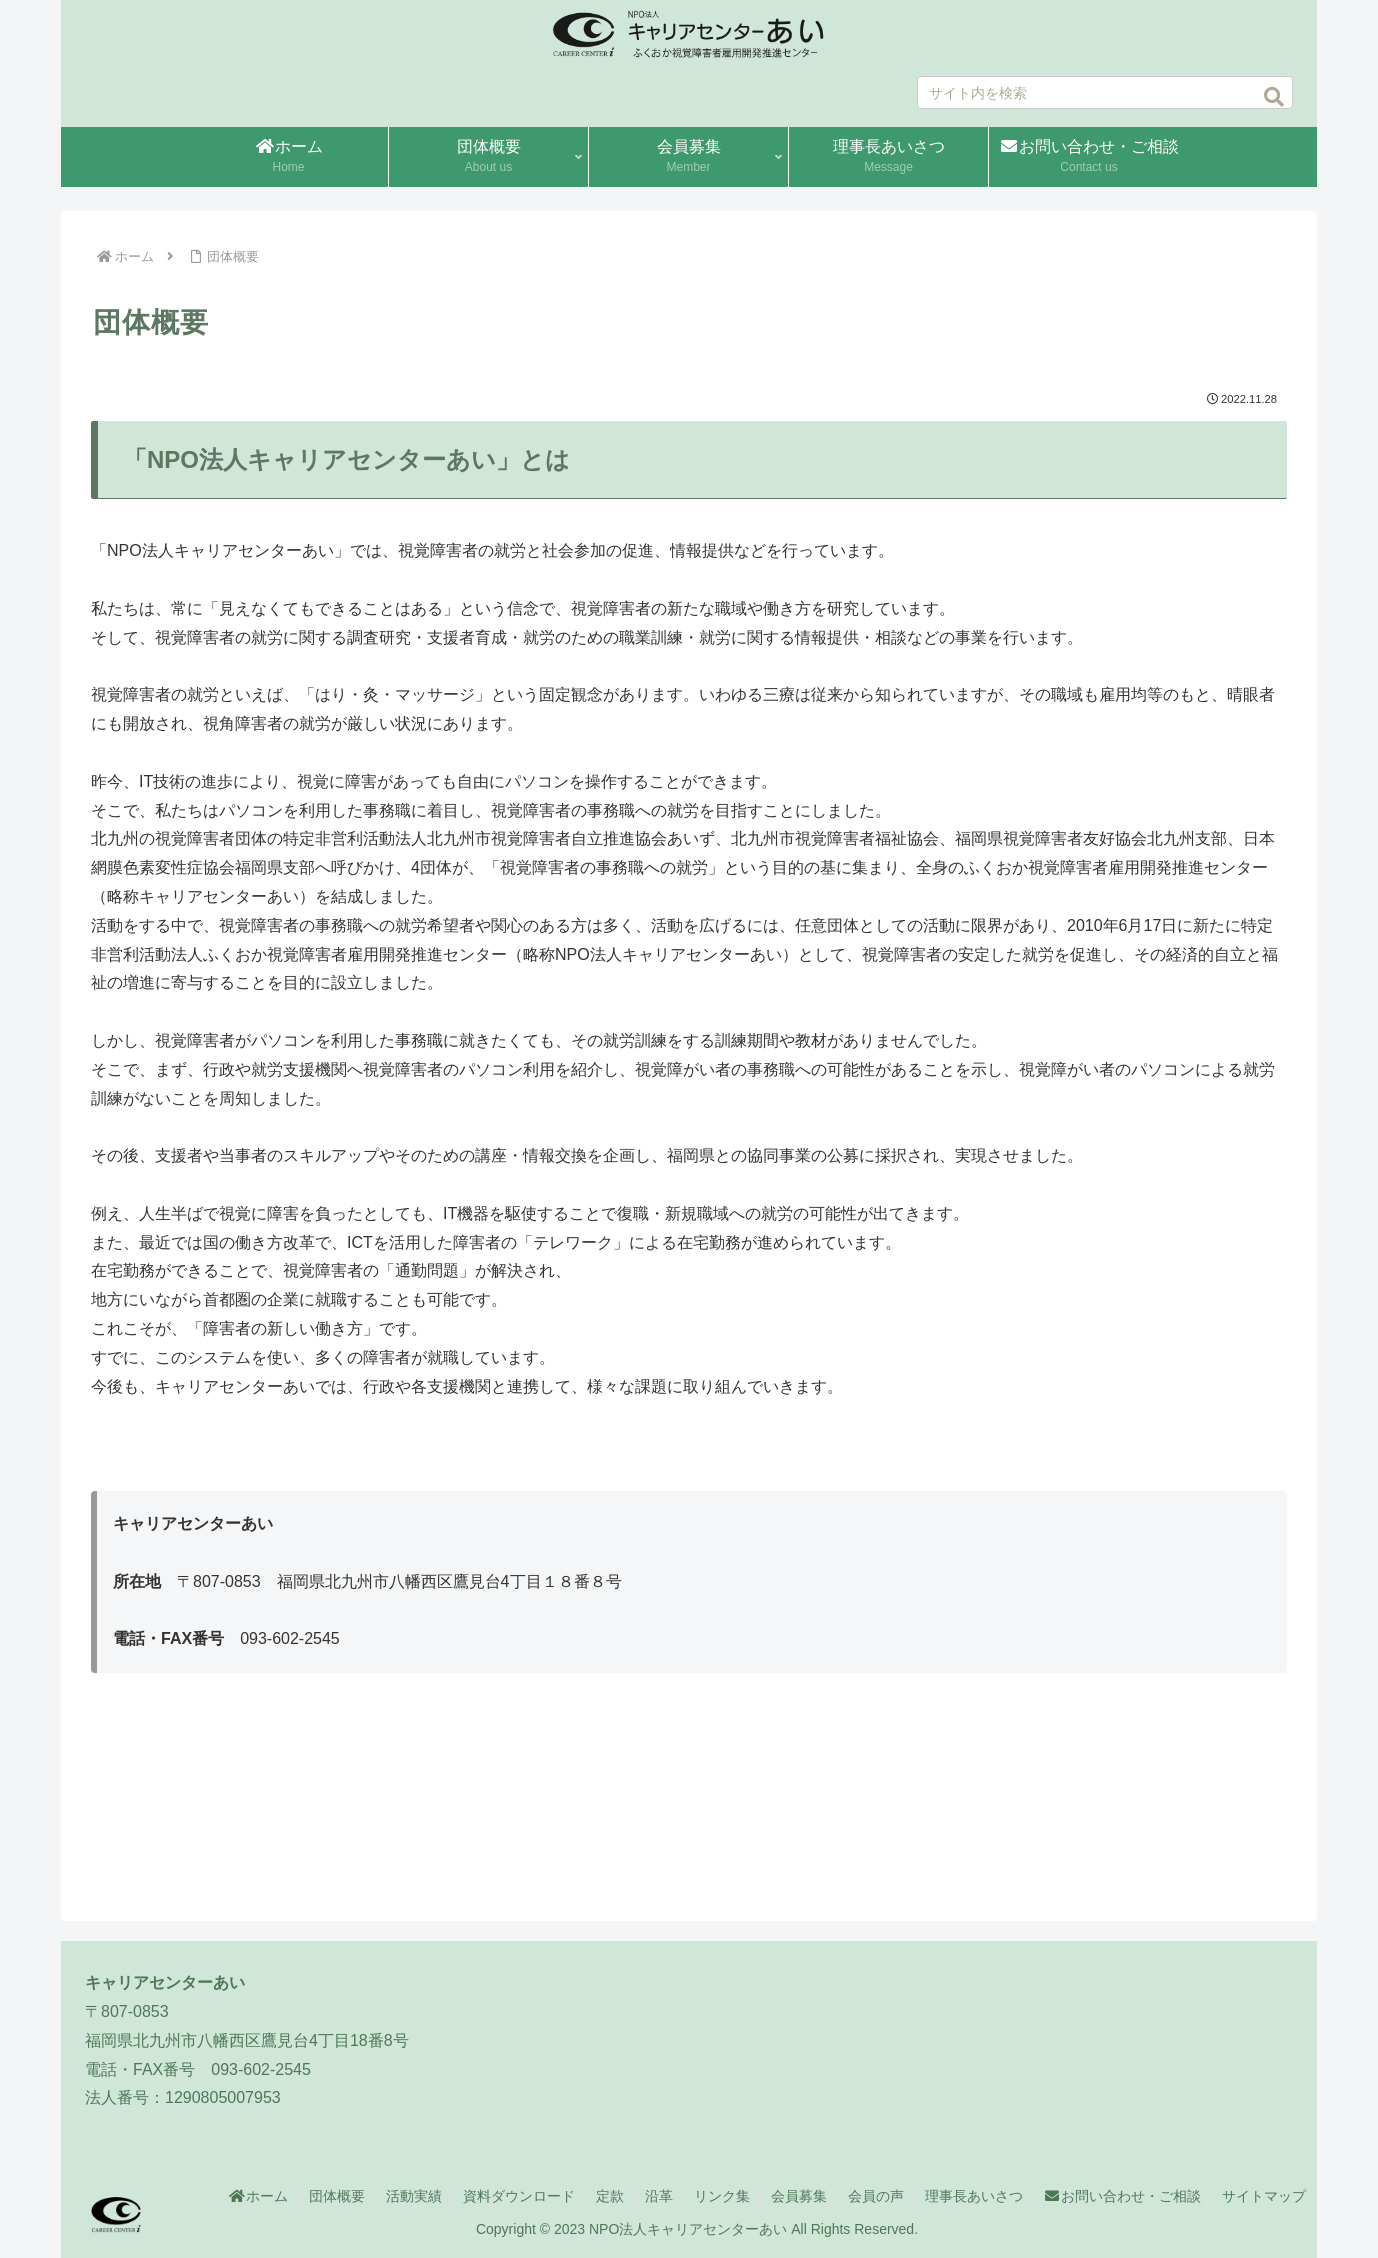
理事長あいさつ (974, 2196)
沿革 (659, 2196)
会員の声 (876, 2196)
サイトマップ (1264, 2196)
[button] (1274, 97)
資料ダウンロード (519, 2196)
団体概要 (337, 2196)
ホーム (258, 2196)
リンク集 (722, 2196)
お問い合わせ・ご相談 (1123, 2196)
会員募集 (799, 2196)
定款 (610, 2196)
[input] (1105, 92)
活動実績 (414, 2196)
